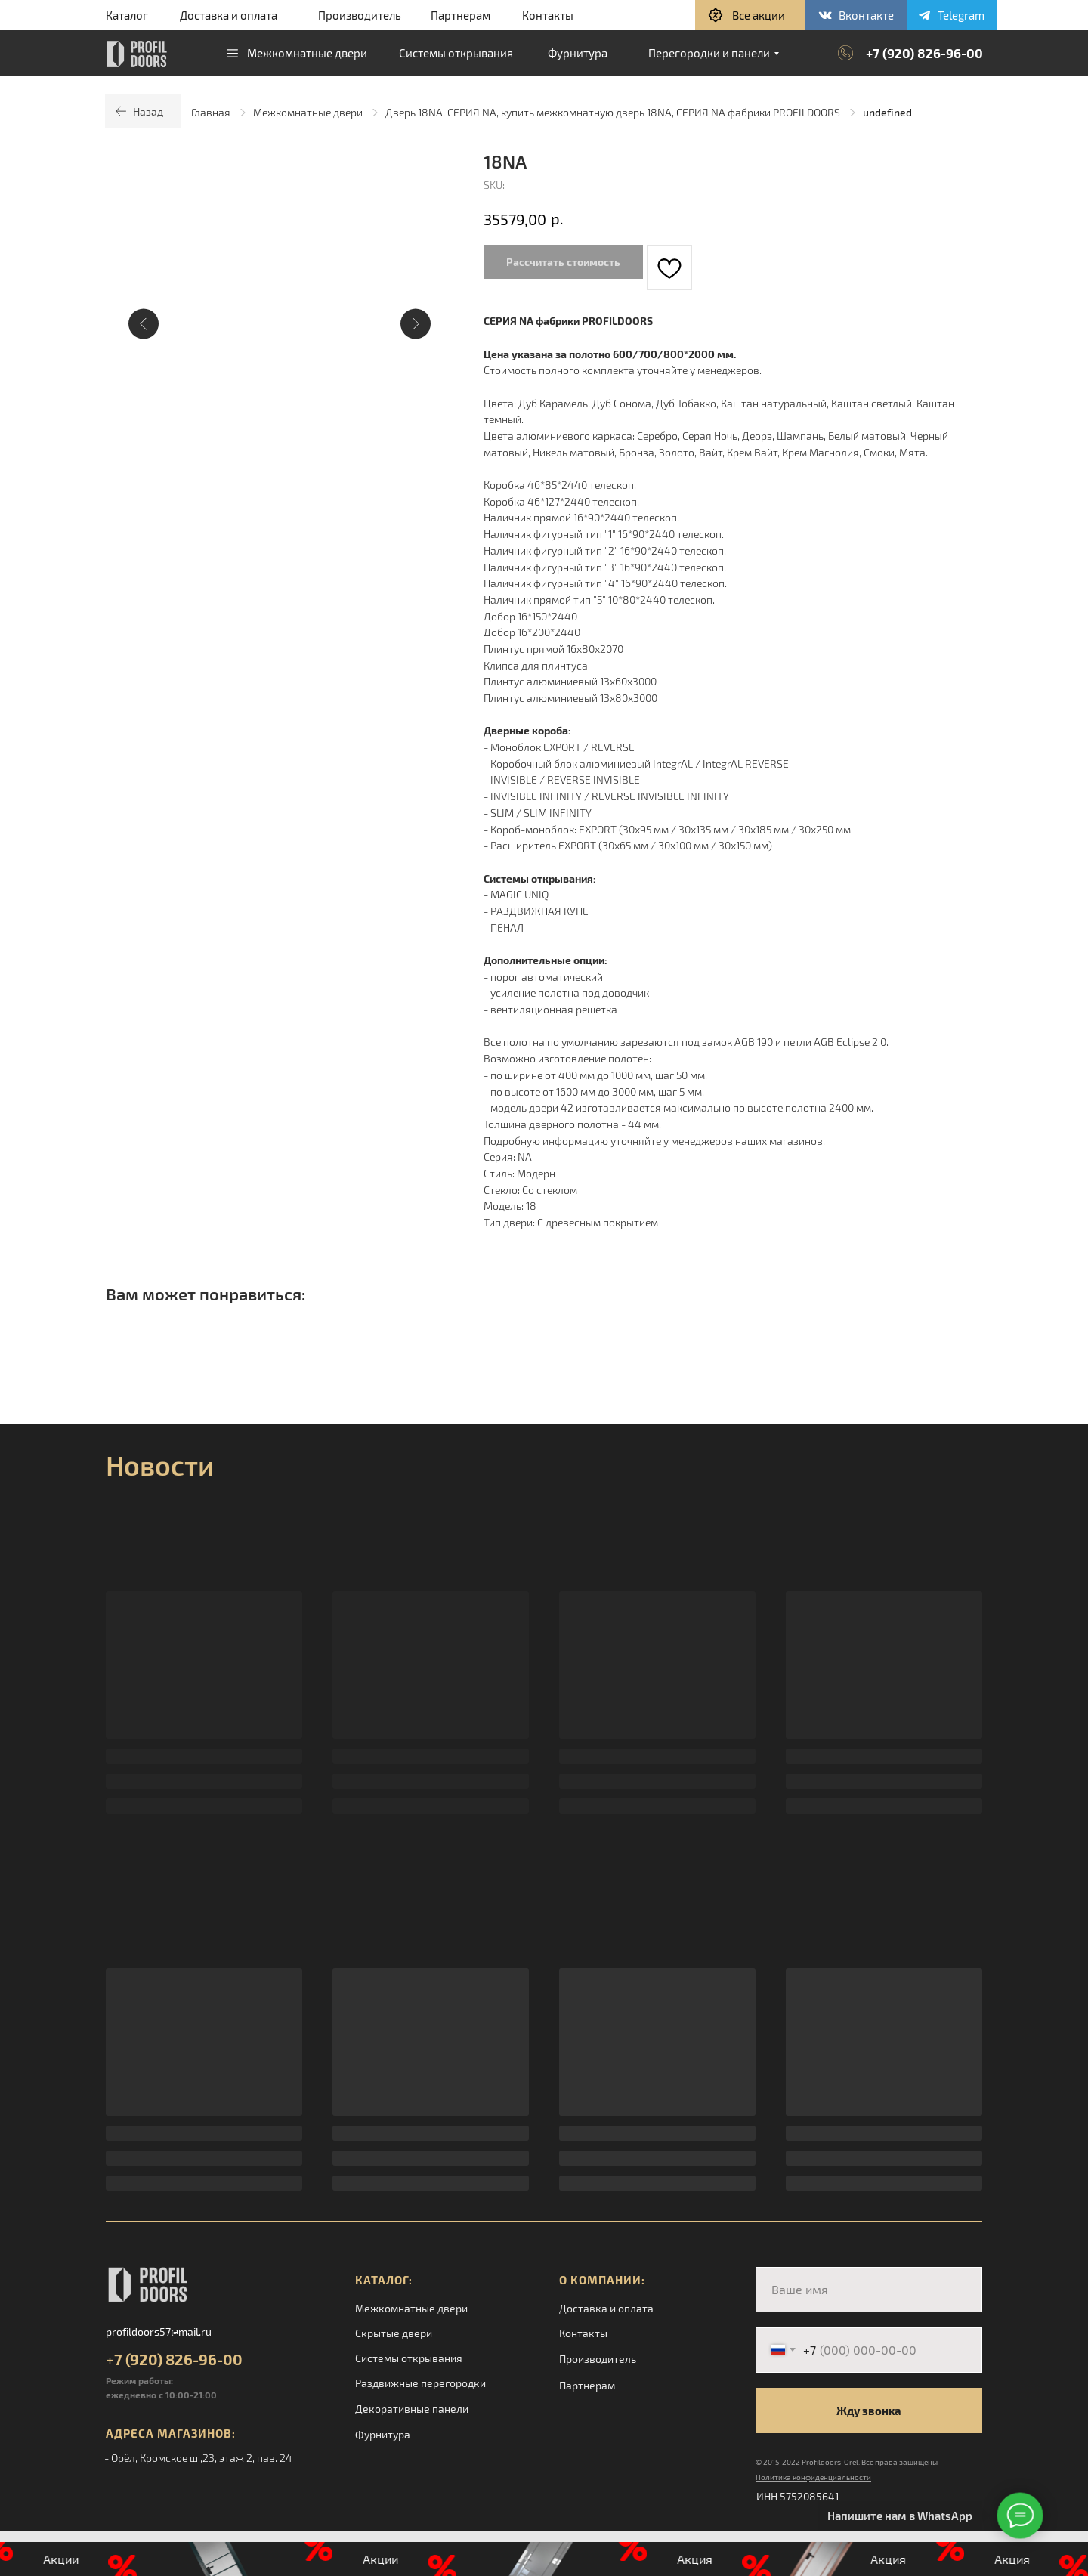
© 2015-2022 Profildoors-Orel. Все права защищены (847, 2461)
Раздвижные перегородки (420, 2383)
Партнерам (460, 15)
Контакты (547, 15)
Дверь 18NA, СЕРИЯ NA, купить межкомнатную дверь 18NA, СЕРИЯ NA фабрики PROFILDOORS (612, 112)
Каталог (127, 15)
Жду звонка (868, 2410)
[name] (869, 2289)
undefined (887, 112)
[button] (750, 15)
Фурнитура (382, 2434)
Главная (210, 112)
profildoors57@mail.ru (159, 2331)
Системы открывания (408, 2358)
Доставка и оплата (228, 15)
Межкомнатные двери (308, 112)
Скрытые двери (393, 2333)
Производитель (359, 15)
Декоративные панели (411, 2408)
